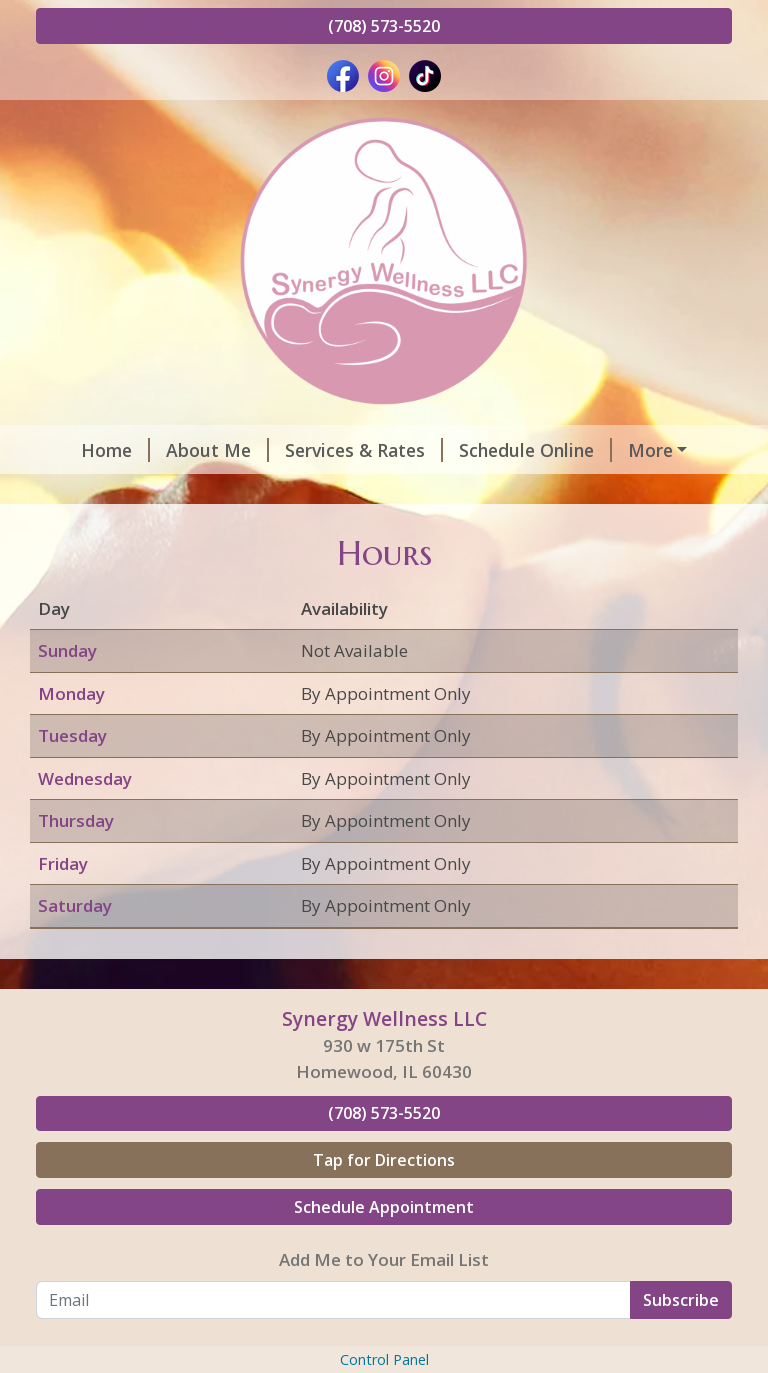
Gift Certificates (561, 492)
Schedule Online (506, 450)
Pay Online (96, 534)
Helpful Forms (122, 492)
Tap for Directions (384, 1244)
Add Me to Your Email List (384, 1343)
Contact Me (409, 492)
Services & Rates (335, 450)
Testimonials (271, 492)
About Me (188, 450)
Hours (634, 450)
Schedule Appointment (384, 1291)
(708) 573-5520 (384, 26)
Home (86, 450)
